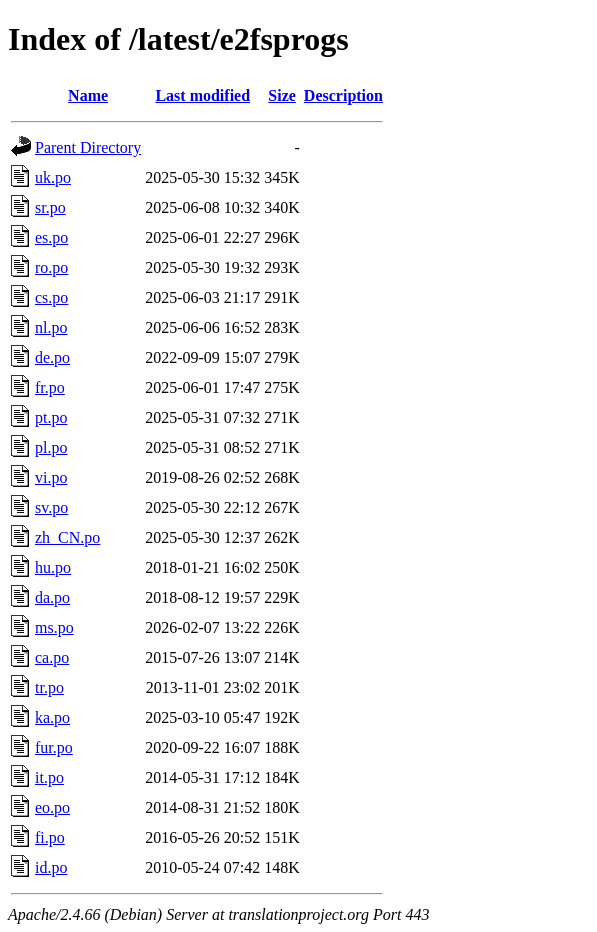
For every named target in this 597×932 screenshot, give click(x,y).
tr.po (49, 687)
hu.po (53, 567)
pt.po (51, 417)
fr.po (50, 387)
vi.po (51, 477)
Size (282, 95)
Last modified (202, 95)
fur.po (54, 747)
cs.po (51, 297)
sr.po (50, 207)
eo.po (52, 807)
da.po (52, 597)
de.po (52, 357)
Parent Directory (88, 147)
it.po (49, 777)
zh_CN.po (67, 537)
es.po (51, 237)
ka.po (52, 717)
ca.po (52, 657)
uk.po (53, 177)
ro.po (51, 267)
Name (88, 95)
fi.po (50, 837)
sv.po (51, 507)
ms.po (54, 627)
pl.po (51, 447)
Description (343, 95)
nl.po (51, 327)
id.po (51, 867)
